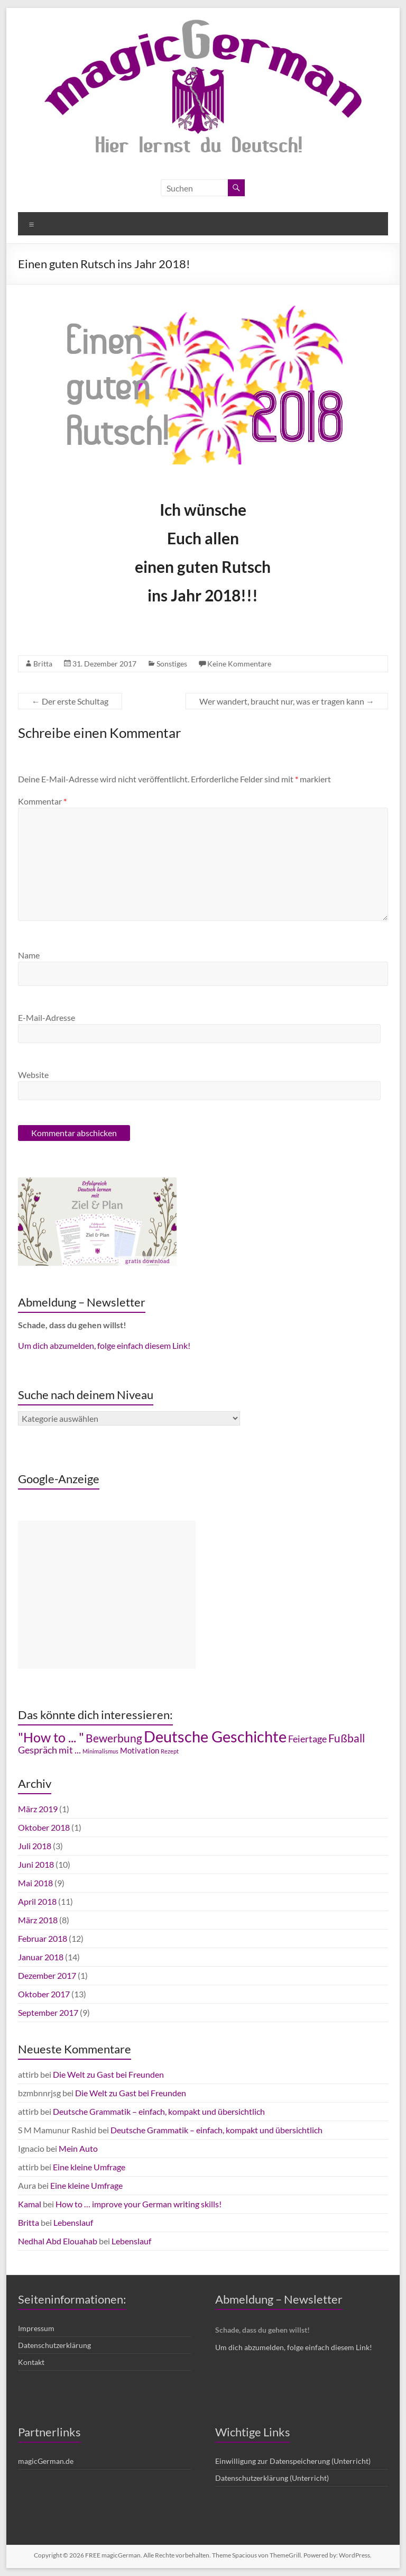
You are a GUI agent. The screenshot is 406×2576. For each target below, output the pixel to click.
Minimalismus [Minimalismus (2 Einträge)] (100, 1751)
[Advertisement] (107, 1595)
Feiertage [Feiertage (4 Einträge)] (307, 1738)
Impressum (36, 2328)
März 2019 (38, 1809)
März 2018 (38, 1920)
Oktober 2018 (44, 1827)
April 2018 (37, 1901)
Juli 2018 (34, 1846)
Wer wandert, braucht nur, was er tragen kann (286, 701)
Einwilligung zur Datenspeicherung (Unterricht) (293, 2460)
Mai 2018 (35, 1883)
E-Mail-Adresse (46, 1017)
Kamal (29, 2204)
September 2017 (48, 2012)
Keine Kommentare (239, 663)
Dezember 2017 (47, 1975)
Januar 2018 (40, 1957)
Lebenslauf (73, 2222)
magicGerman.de (45, 2460)
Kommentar (42, 801)
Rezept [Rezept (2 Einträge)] (170, 1751)
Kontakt (31, 2362)
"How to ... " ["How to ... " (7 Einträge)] (51, 1737)
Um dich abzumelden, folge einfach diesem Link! (104, 1345)
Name (29, 955)
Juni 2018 (36, 1864)
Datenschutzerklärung (54, 2345)
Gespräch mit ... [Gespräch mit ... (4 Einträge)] (49, 1750)
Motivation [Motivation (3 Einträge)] (139, 1750)
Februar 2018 (42, 1938)
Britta (42, 663)
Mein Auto (78, 2148)
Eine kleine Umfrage (89, 2167)
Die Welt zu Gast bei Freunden (108, 2074)
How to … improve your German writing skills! (139, 2204)
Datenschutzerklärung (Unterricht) (272, 2477)
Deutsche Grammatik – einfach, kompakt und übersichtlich (159, 2111)
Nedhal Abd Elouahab (57, 2241)
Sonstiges (171, 663)
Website (33, 1075)
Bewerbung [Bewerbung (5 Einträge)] (114, 1738)
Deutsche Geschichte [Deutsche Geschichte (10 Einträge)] (215, 1736)
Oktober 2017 (44, 1994)
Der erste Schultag (70, 701)
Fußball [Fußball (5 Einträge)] (346, 1738)
